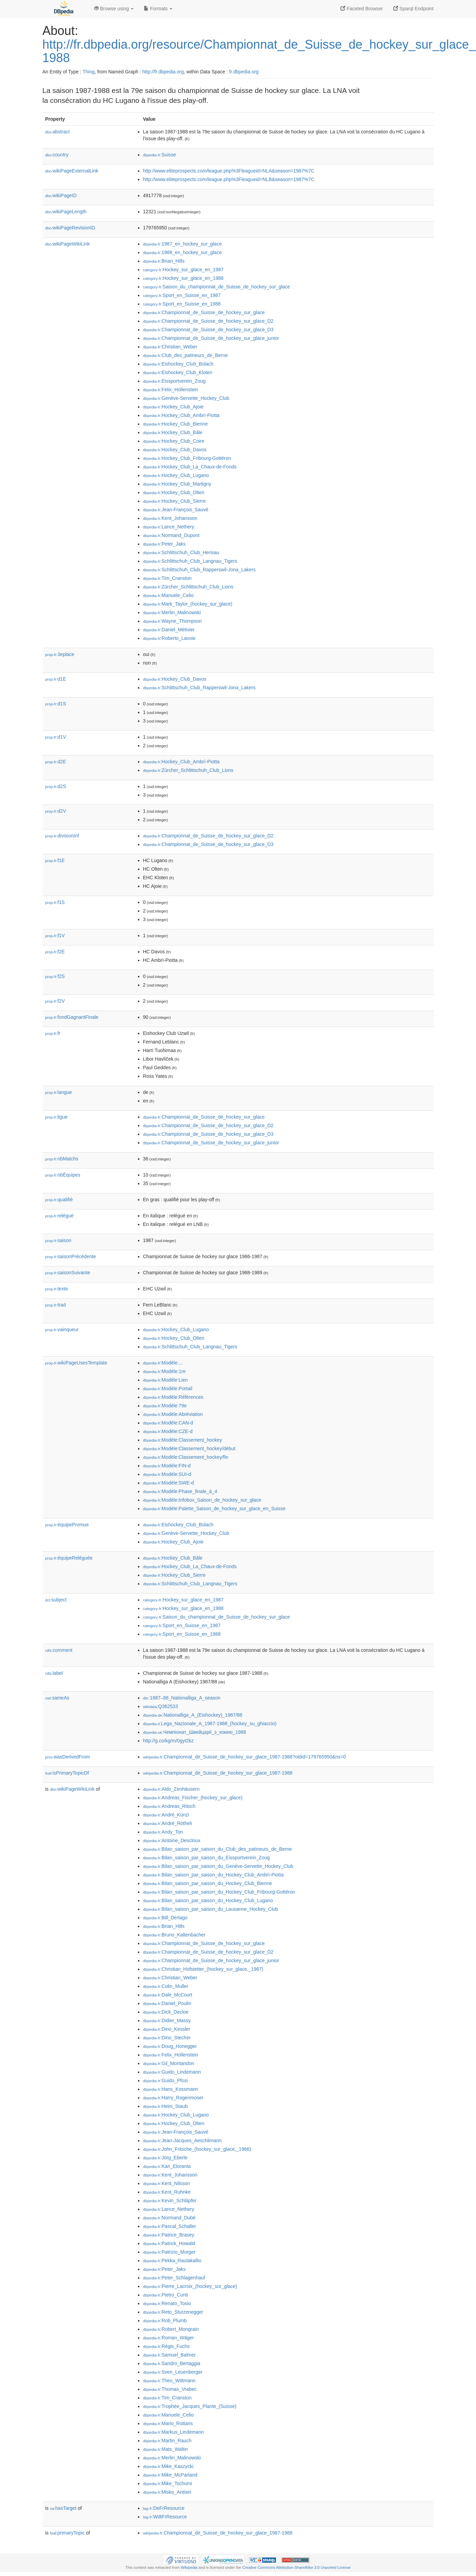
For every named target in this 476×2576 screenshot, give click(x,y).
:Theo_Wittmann (169, 2380)
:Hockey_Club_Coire (174, 441)
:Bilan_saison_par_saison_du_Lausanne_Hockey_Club (210, 1909)
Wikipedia (189, 2567)
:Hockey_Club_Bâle (172, 432)
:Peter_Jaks (164, 544)
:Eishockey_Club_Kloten (177, 372)
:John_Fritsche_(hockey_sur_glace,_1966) (197, 2149)
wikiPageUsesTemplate (76, 1362)
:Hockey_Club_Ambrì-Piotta (181, 415)
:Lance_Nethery (168, 526)
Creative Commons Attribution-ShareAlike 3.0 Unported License (296, 2567)
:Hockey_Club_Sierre (174, 501)
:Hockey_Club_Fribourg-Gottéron (187, 458)
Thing (89, 71)
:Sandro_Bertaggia (171, 2363)
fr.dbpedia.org (244, 71)
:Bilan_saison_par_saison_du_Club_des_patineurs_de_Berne (217, 1849)
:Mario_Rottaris (168, 2423)
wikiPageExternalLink (71, 171)
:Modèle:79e (165, 1405)
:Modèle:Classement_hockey (182, 1440)
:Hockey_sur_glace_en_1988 (183, 278)
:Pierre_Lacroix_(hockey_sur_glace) (190, 2286)
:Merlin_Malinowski (172, 612)
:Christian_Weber (170, 346)
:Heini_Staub (165, 2106)
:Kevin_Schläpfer (170, 2200)
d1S (55, 703)
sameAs (57, 1698)
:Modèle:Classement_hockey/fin (186, 1457)
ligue (56, 1117)
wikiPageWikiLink (67, 244)
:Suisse (159, 154)
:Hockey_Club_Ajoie (173, 406)
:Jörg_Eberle (165, 2157)
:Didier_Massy (167, 2020)
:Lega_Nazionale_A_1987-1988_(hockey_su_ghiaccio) (210, 1723)
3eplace (59, 654)
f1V (55, 935)
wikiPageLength (66, 211)
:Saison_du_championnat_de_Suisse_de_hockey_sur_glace (216, 286)
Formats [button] (158, 8)
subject (56, 1599)
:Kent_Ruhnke (167, 2192)
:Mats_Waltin (165, 2449)
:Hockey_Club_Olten (174, 492)
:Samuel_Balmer (169, 2355)
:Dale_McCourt (168, 1994)
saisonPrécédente (70, 1256)
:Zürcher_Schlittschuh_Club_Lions (188, 586)
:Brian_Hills (164, 261)
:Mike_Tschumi (167, 2483)
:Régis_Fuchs (166, 2346)
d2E (55, 761)
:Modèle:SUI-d (167, 1474)
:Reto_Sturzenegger (173, 2312)
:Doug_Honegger (170, 2046)
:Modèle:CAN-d (168, 1423)
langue (58, 1092)
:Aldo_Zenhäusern (171, 1789)
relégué (59, 1215)
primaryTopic (67, 2533)
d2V (55, 811)
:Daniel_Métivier (169, 629)
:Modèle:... (163, 1362)
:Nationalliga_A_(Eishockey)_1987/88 (192, 1715)
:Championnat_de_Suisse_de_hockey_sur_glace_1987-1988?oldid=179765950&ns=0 (244, 1757)
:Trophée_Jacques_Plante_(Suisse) (189, 2406)
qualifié (59, 1199)
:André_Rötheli (167, 1823)
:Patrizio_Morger (169, 2252)
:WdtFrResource (165, 2516)
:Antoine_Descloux (171, 1840)
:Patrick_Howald (169, 2243)
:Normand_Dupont (171, 535)
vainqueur (62, 1329)
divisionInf (62, 835)
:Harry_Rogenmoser (173, 2097)
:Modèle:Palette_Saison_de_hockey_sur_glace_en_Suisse (214, 1508)
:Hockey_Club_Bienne (175, 424)
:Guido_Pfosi (165, 2080)
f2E (55, 951)
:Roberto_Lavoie (169, 638)
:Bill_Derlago (165, 1917)
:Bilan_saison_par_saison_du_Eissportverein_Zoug (206, 1857)
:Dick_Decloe (166, 2012)
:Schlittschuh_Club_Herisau (181, 552)
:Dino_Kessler (166, 2029)
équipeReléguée (69, 1558)
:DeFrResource (164, 2508)
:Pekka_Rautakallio (172, 2260)
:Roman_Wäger (168, 2337)
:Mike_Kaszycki (168, 2466)
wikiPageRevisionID (70, 227)
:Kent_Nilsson (166, 2183)
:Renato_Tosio (167, 2303)
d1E (55, 679)
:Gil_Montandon (168, 2063)
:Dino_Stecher (167, 2037)
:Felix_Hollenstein (170, 389)
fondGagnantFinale (71, 1017)
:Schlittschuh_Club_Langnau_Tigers (190, 561)
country (57, 154)
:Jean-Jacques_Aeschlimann (182, 2140)
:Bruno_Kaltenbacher (174, 1934)
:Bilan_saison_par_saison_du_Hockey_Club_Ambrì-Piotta (213, 1874)
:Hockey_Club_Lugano (176, 475)
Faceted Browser (361, 8)
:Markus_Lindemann (173, 2432)
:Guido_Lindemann (172, 2072)
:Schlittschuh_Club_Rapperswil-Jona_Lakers (199, 569)
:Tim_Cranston (167, 578)
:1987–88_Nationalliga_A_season (182, 1698)
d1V (55, 737)
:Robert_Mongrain (171, 2329)
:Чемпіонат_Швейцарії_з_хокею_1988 (194, 1732)
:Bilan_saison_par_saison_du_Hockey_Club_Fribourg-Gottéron (219, 1892)
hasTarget (63, 2508)
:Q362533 (160, 1706)
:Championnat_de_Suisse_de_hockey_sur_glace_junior (211, 338)
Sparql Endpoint (413, 8)
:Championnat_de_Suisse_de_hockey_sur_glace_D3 (208, 329)
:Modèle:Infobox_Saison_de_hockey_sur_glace (202, 1500)
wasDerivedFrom (67, 1757)
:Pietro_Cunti (165, 2295)
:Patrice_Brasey (168, 2235)
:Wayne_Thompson (172, 621)
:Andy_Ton (163, 1832)
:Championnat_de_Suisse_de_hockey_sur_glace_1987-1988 (218, 1773)
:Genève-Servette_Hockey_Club (186, 398)
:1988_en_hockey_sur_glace (182, 252)
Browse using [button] (114, 8)
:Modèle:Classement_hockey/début (189, 1448)
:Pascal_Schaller (169, 2226)
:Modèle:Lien (165, 1380)
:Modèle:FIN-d (167, 1465)
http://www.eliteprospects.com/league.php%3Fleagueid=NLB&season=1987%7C (229, 179)
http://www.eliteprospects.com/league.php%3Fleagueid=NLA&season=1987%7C (229, 171)
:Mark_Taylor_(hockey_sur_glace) (187, 604)
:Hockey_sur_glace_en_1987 (183, 269)
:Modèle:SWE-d (168, 1483)
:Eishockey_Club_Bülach (178, 364)
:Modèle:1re (164, 1371)
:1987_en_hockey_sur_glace (182, 244)
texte (56, 1288)
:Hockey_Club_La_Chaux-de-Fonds (190, 466)
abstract (57, 131)
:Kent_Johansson (170, 518)
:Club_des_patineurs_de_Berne (185, 355)
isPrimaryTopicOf (67, 1773)
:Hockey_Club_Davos (175, 449)
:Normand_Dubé (169, 2217)
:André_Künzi (166, 1814)
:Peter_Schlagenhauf (174, 2277)
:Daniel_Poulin (167, 2003)
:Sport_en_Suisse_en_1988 (182, 304)
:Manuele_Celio (168, 595)
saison (58, 1240)
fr (53, 1033)
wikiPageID (61, 195)
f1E (55, 860)
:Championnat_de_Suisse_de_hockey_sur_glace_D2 (208, 321)
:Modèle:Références (173, 1397)
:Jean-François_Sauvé (175, 509)
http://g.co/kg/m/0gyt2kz (168, 1740)
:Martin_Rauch (167, 2440)
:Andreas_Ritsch (169, 1806)
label (54, 1673)
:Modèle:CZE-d (168, 1431)
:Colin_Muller (165, 1986)
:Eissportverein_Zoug (174, 381)
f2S (55, 976)
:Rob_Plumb (165, 2320)
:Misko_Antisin (167, 2492)
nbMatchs (62, 1158)
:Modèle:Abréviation (173, 1414)
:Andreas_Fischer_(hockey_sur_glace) (193, 1797)
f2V (55, 1001)
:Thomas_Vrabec (170, 2389)
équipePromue (67, 1524)
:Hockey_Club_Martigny (177, 484)
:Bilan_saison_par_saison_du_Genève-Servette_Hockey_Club (218, 1866)
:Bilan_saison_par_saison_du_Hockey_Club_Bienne (207, 1883)
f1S (55, 902)
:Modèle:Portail (168, 1388)
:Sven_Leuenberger (172, 2372)
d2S (55, 786)
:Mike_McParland (170, 2475)
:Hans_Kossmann (170, 2089)
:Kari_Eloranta (167, 2166)
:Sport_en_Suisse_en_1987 (182, 295)
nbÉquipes (62, 1175)
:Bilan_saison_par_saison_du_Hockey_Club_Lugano (208, 1900)
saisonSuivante (67, 1272)
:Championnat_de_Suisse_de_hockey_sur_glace (204, 312)
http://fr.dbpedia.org (163, 71)
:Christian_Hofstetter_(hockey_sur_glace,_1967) (203, 1969)
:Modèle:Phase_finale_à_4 (180, 1491)
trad (55, 1305)
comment (58, 1650)
